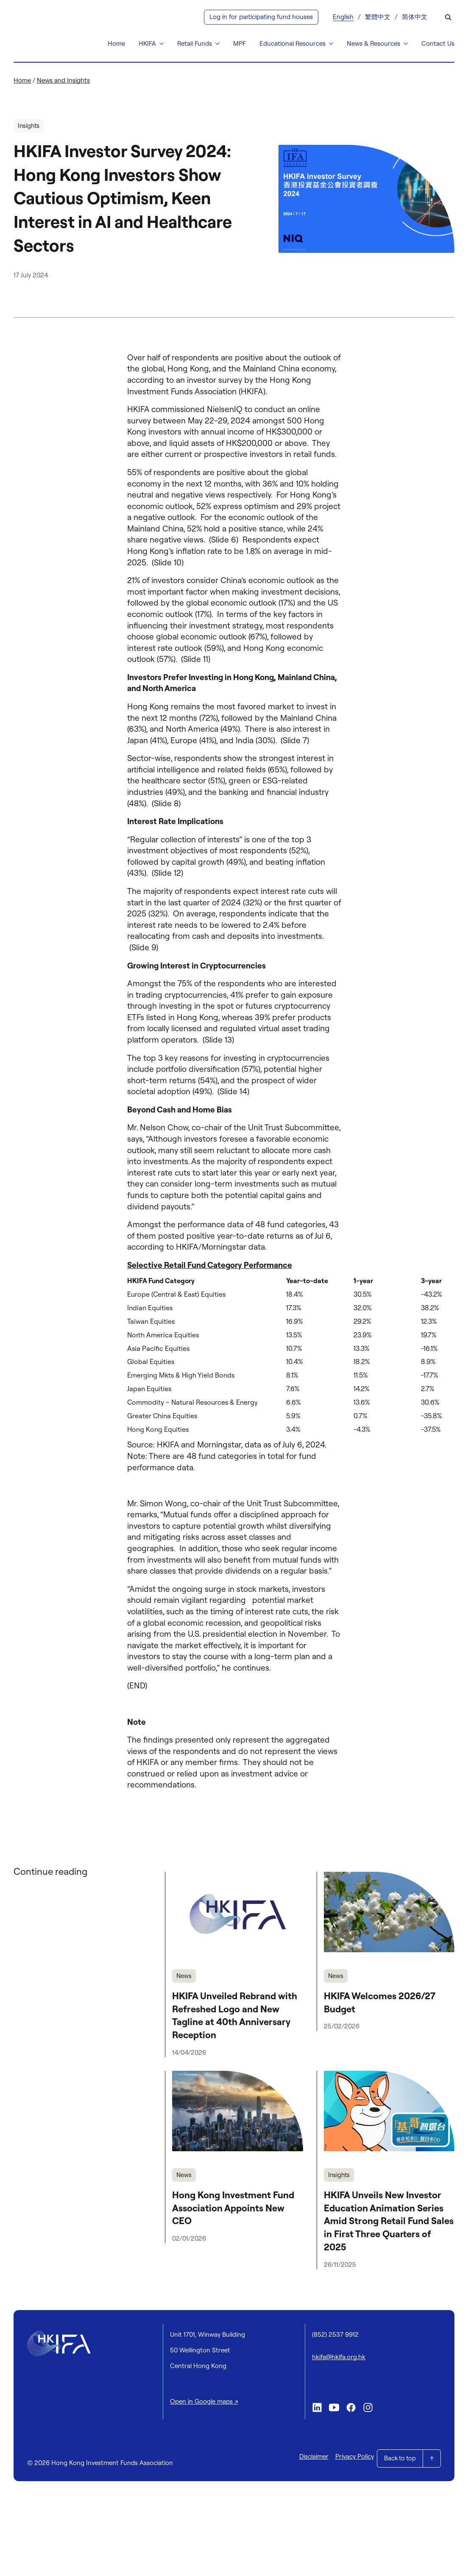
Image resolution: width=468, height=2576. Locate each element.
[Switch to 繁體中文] (378, 17)
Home (116, 43)
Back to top (399, 2456)
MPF (239, 43)
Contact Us (437, 43)
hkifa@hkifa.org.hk (338, 2358)
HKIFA (147, 43)
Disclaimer (308, 2456)
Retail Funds (194, 43)
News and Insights (63, 80)
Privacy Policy (349, 2456)
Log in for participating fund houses (261, 17)
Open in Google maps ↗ (204, 2403)
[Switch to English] (343, 17)
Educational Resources (292, 43)
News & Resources (373, 43)
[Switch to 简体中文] (415, 17)
